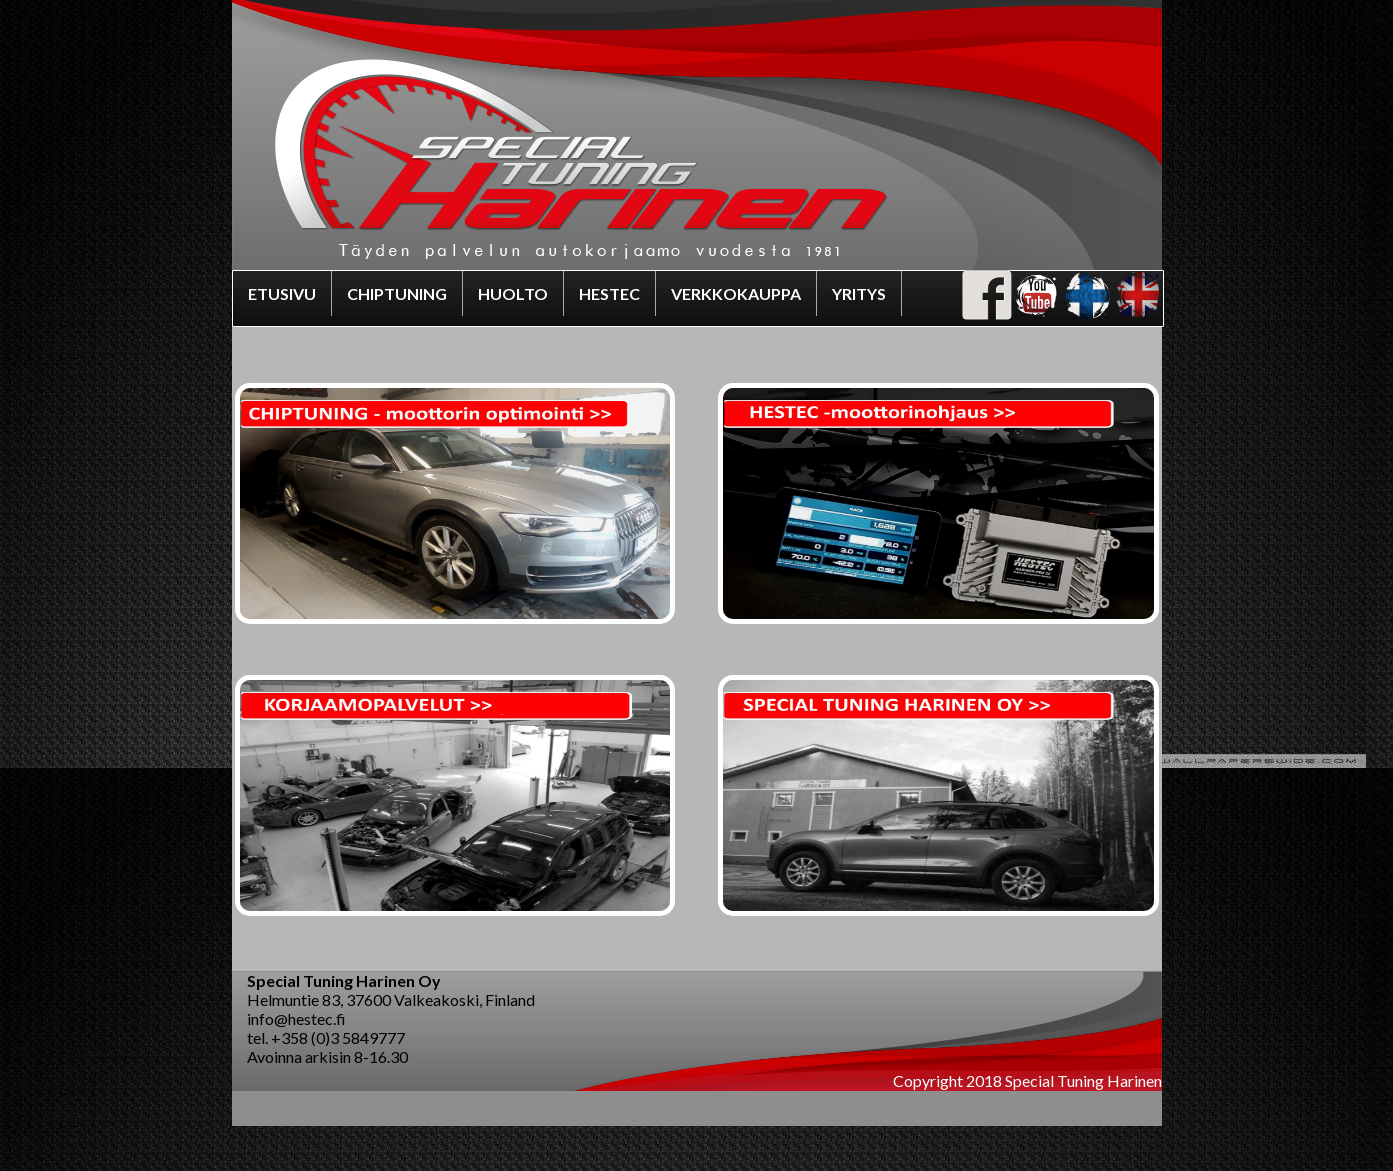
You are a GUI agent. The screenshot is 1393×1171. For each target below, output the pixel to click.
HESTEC (609, 293)
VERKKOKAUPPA (736, 293)
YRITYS (859, 293)
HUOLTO (513, 293)
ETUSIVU (282, 293)
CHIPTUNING (397, 293)
